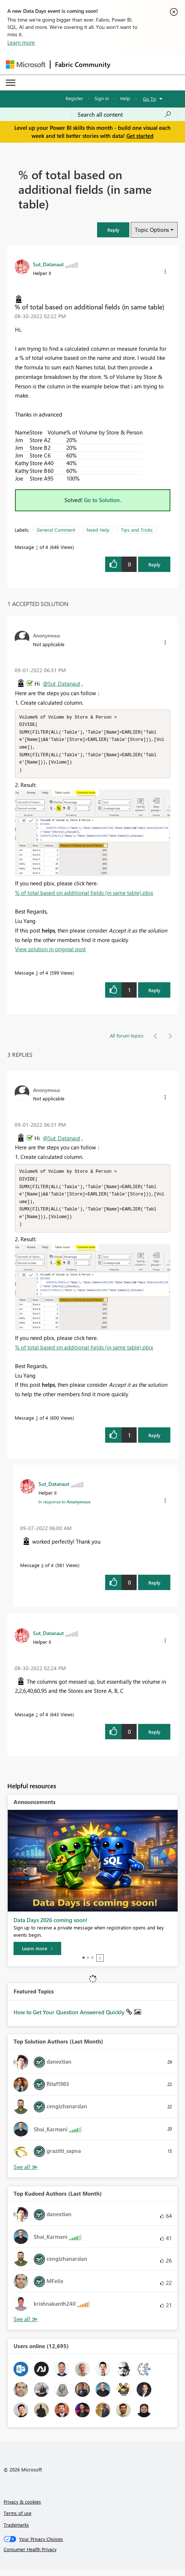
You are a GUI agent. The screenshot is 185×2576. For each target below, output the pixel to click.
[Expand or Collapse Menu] (10, 82)
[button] (113, 229)
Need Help (98, 529)
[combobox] (124, 114)
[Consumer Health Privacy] (93, 2555)
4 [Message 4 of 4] (42, 1571)
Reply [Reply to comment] (154, 993)
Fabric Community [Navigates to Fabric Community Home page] (82, 64)
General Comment (56, 529)
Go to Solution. (102, 500)
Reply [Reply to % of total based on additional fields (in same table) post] (154, 564)
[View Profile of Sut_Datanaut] (48, 264)
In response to (64, 1507)
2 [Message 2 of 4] (37, 1720)
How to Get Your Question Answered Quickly (70, 2018)
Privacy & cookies (22, 2507)
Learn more (21, 42)
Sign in (102, 98)
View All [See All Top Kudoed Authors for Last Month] (26, 2325)
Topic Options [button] (152, 229)
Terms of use (18, 2519)
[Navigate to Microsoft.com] (25, 64)
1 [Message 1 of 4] (37, 547)
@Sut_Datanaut (61, 683)
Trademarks (16, 2530)
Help (125, 98)
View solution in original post (50, 952)
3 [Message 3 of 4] (37, 975)
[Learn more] (37, 1954)
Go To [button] (149, 98)
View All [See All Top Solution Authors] (26, 2173)
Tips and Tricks (137, 529)
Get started (139, 135)
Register (74, 98)
